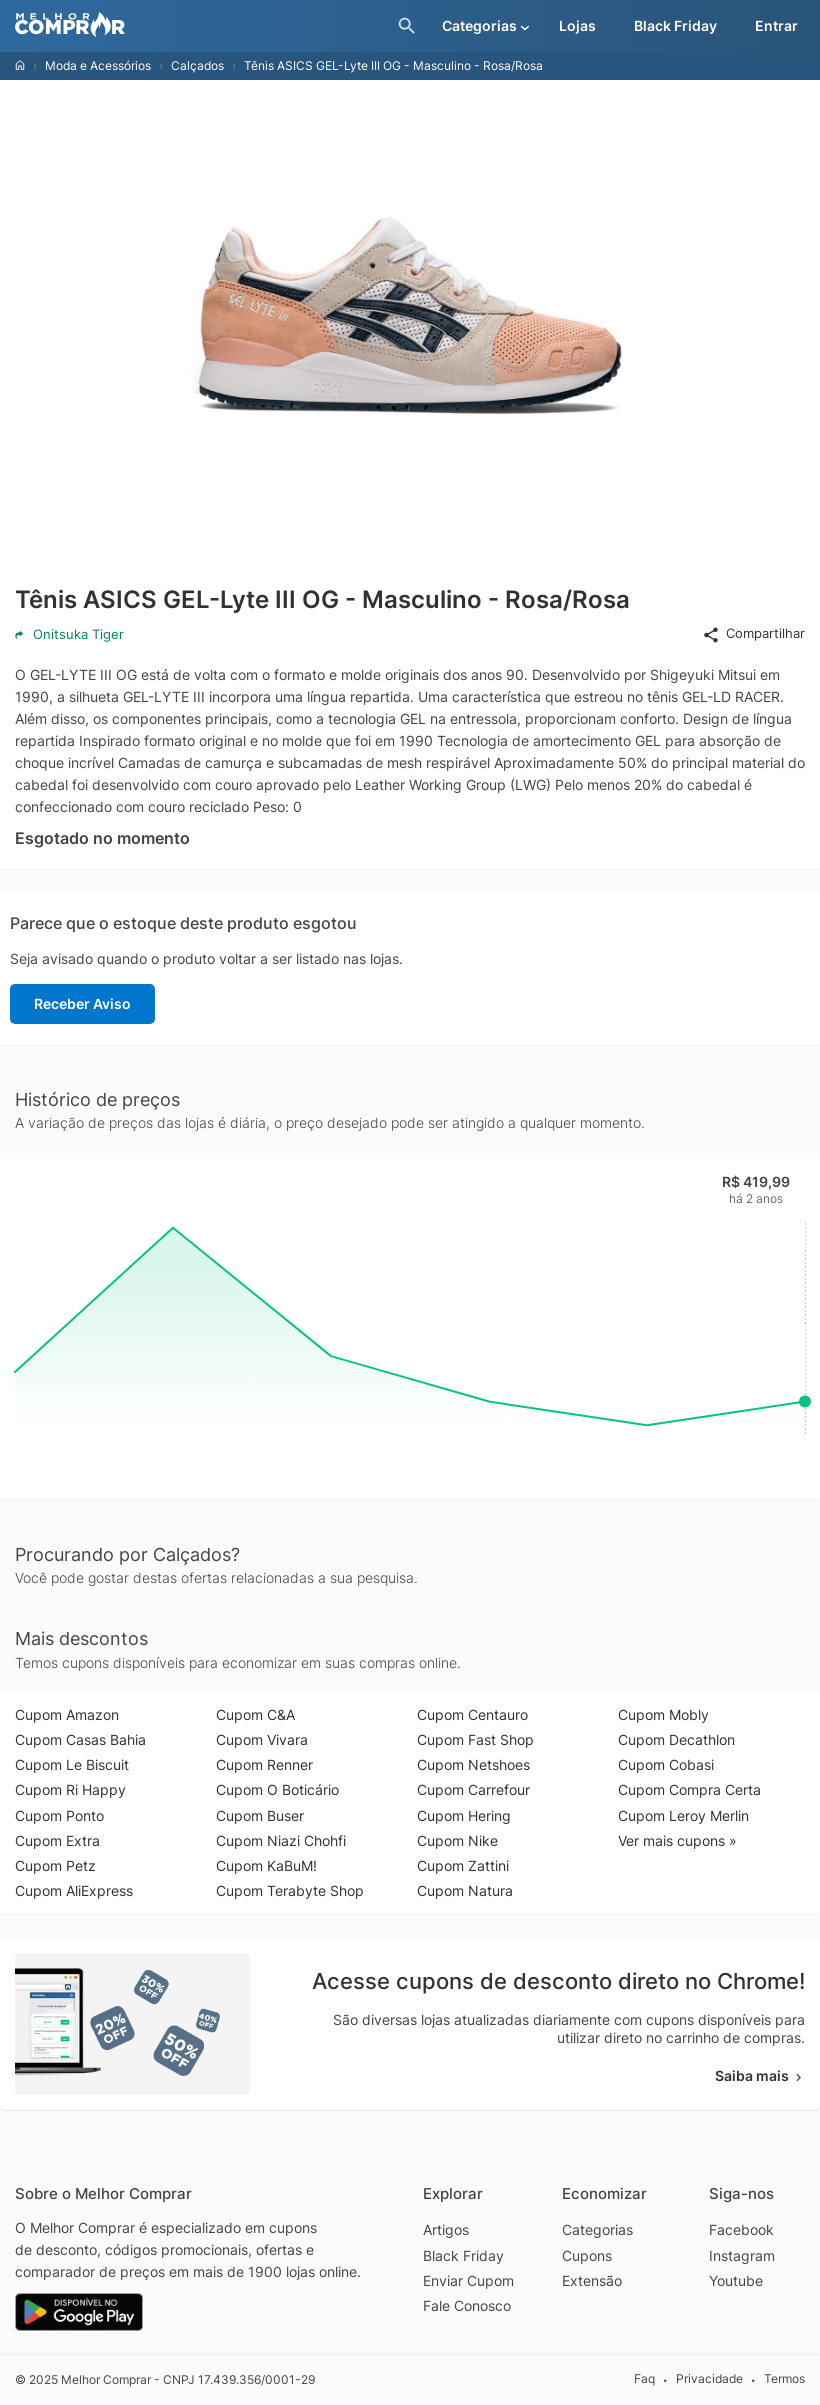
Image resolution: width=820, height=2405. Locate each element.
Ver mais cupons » (677, 1840)
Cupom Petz (55, 1865)
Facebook (741, 2229)
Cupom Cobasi (666, 1764)
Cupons (587, 2255)
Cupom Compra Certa (689, 1789)
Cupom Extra (57, 1840)
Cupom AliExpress (74, 1890)
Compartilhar (753, 634)
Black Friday (463, 2255)
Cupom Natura (465, 1890)
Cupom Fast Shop (475, 1739)
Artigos (446, 2229)
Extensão (592, 2280)
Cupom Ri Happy (70, 1789)
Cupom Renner (264, 1764)
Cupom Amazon (67, 1714)
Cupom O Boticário (277, 1789)
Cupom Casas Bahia (80, 1739)
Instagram (742, 2255)
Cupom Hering (464, 1815)
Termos (784, 2378)
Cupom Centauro (472, 1714)
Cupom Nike (457, 1840)
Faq (644, 2378)
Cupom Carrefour (473, 1789)
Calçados (197, 65)
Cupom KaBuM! (266, 1865)
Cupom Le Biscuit (72, 1764)
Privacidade (709, 2378)
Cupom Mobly (663, 1714)
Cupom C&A (255, 1714)
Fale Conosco (467, 2305)
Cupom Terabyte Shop (290, 1890)
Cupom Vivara (262, 1739)
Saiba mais (760, 2075)
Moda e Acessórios (98, 65)
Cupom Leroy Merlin (683, 1815)
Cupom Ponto (59, 1815)
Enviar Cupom (468, 2280)
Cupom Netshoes (473, 1764)
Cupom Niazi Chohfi (281, 1840)
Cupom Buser (260, 1815)
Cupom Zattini (463, 1865)
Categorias (597, 2229)
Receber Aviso (82, 1003)
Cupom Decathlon (676, 1739)
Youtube (736, 2280)
